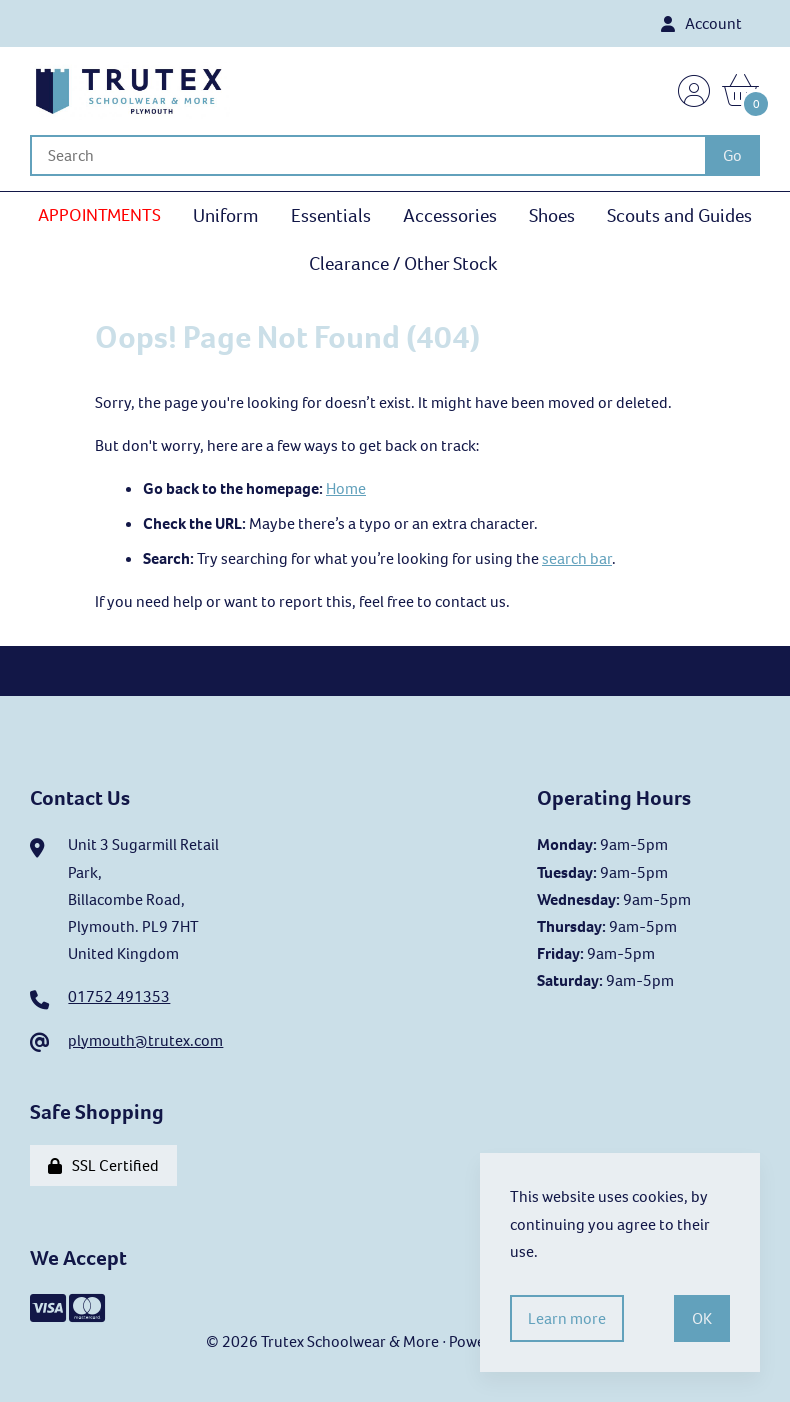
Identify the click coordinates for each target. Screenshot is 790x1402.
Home (346, 488)
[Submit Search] (732, 155)
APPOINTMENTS (99, 215)
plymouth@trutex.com (145, 1040)
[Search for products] (367, 155)
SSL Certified (103, 1165)
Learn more (567, 1318)
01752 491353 (119, 996)
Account (701, 23)
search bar (577, 558)
